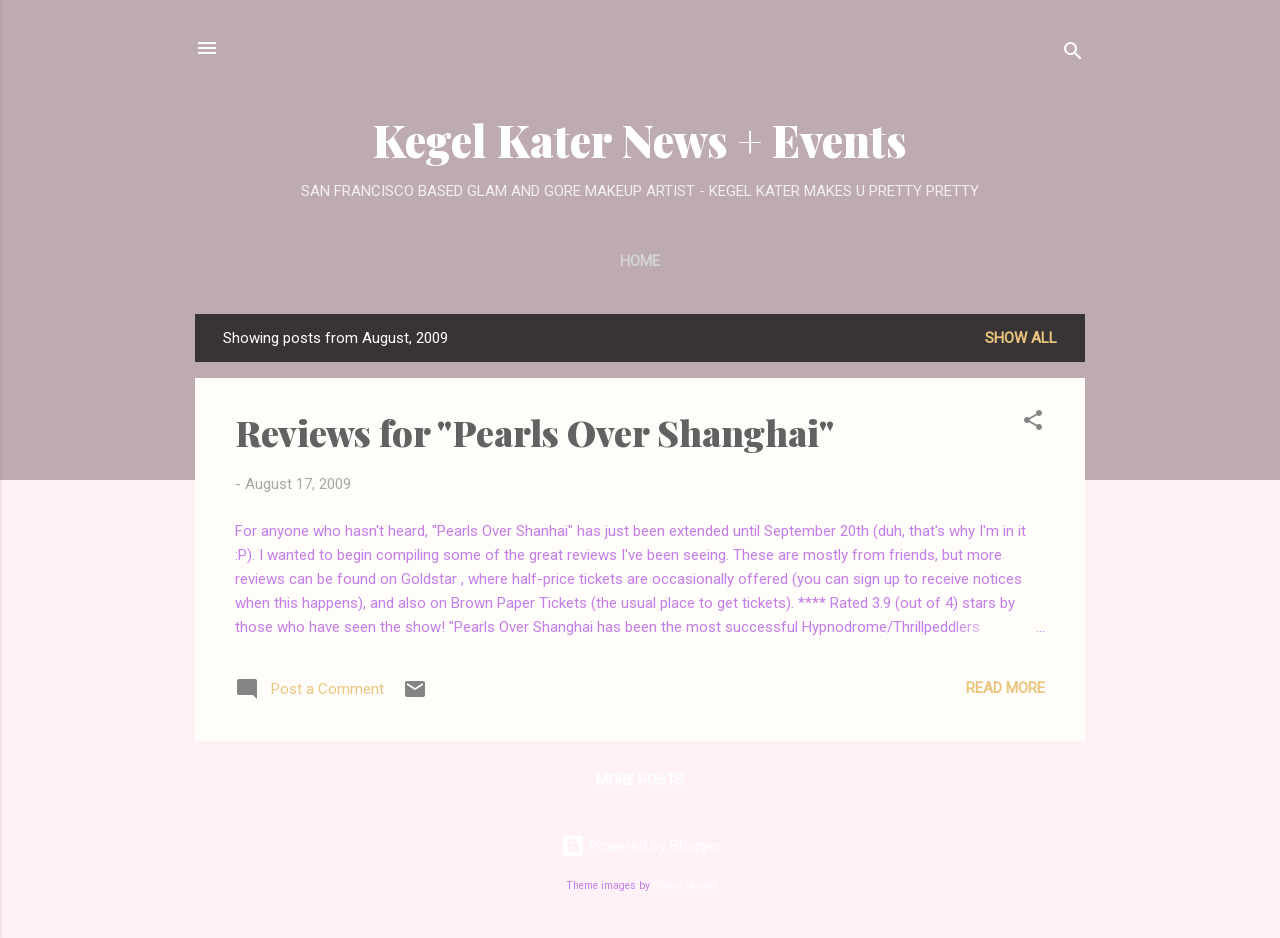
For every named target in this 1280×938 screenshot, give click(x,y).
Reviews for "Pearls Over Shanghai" (534, 432)
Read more (1005, 688)
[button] (1033, 423)
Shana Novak (684, 885)
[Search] (1073, 54)
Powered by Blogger (640, 846)
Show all (1021, 338)
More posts (640, 780)
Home (640, 261)
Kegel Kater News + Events (640, 139)
